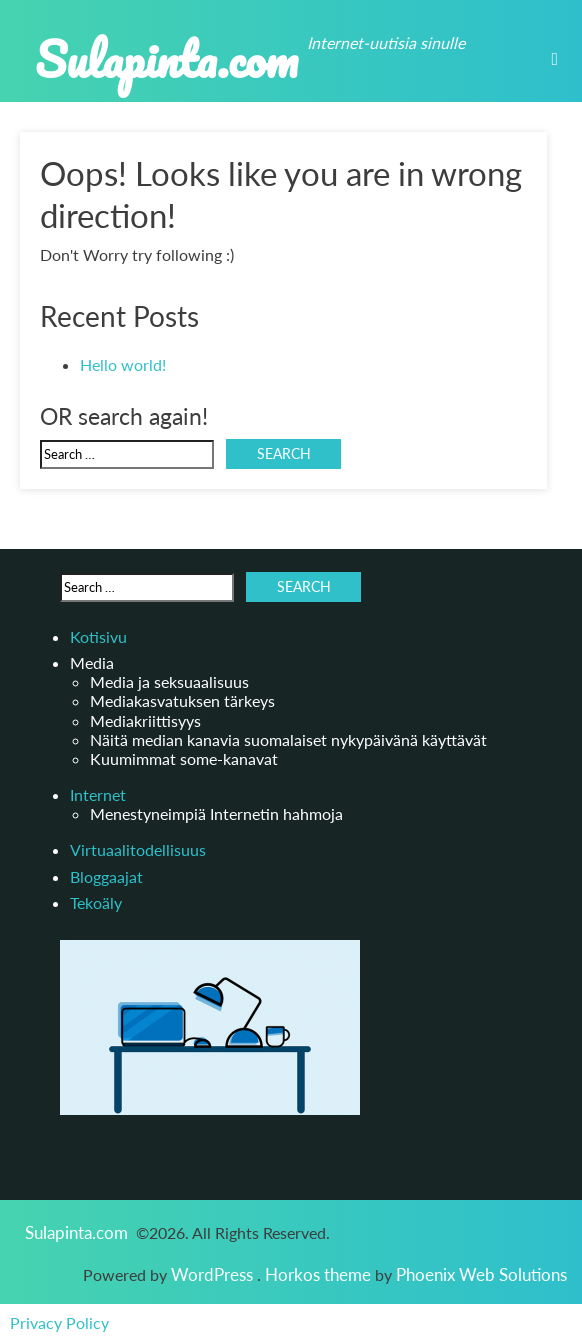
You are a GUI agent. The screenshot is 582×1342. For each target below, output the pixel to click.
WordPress (214, 1274)
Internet (98, 794)
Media (92, 662)
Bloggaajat (106, 876)
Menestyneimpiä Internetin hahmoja (216, 813)
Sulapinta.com (166, 58)
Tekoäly (96, 902)
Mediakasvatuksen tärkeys (182, 700)
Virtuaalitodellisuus (138, 849)
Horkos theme (320, 1274)
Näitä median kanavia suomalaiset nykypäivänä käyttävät (288, 739)
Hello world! (123, 364)
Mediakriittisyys (145, 720)
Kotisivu (98, 636)
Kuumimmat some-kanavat (184, 758)
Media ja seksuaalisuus (169, 681)
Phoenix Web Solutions (481, 1274)
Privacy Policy (59, 1323)
